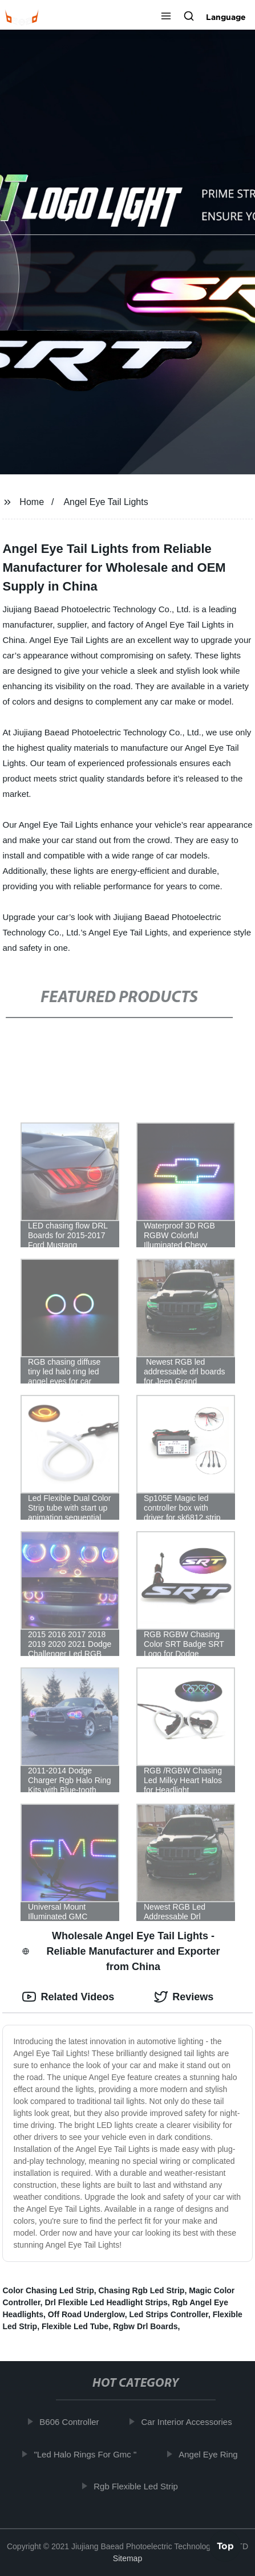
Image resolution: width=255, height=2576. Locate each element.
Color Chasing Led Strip (48, 2290)
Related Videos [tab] (68, 1997)
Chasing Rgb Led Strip (141, 2290)
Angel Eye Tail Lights (105, 502)
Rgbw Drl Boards (145, 2326)
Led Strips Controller (168, 2314)
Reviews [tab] (183, 1997)
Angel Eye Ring (209, 2454)
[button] (166, 17)
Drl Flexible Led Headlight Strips (105, 2302)
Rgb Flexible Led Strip (137, 2486)
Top (225, 2546)
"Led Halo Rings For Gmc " (87, 2454)
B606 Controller (71, 2422)
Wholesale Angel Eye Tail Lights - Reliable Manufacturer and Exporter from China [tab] (121, 1951)
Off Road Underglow (86, 2314)
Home (31, 502)
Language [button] (226, 17)
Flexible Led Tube (75, 2326)
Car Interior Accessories (188, 2422)
